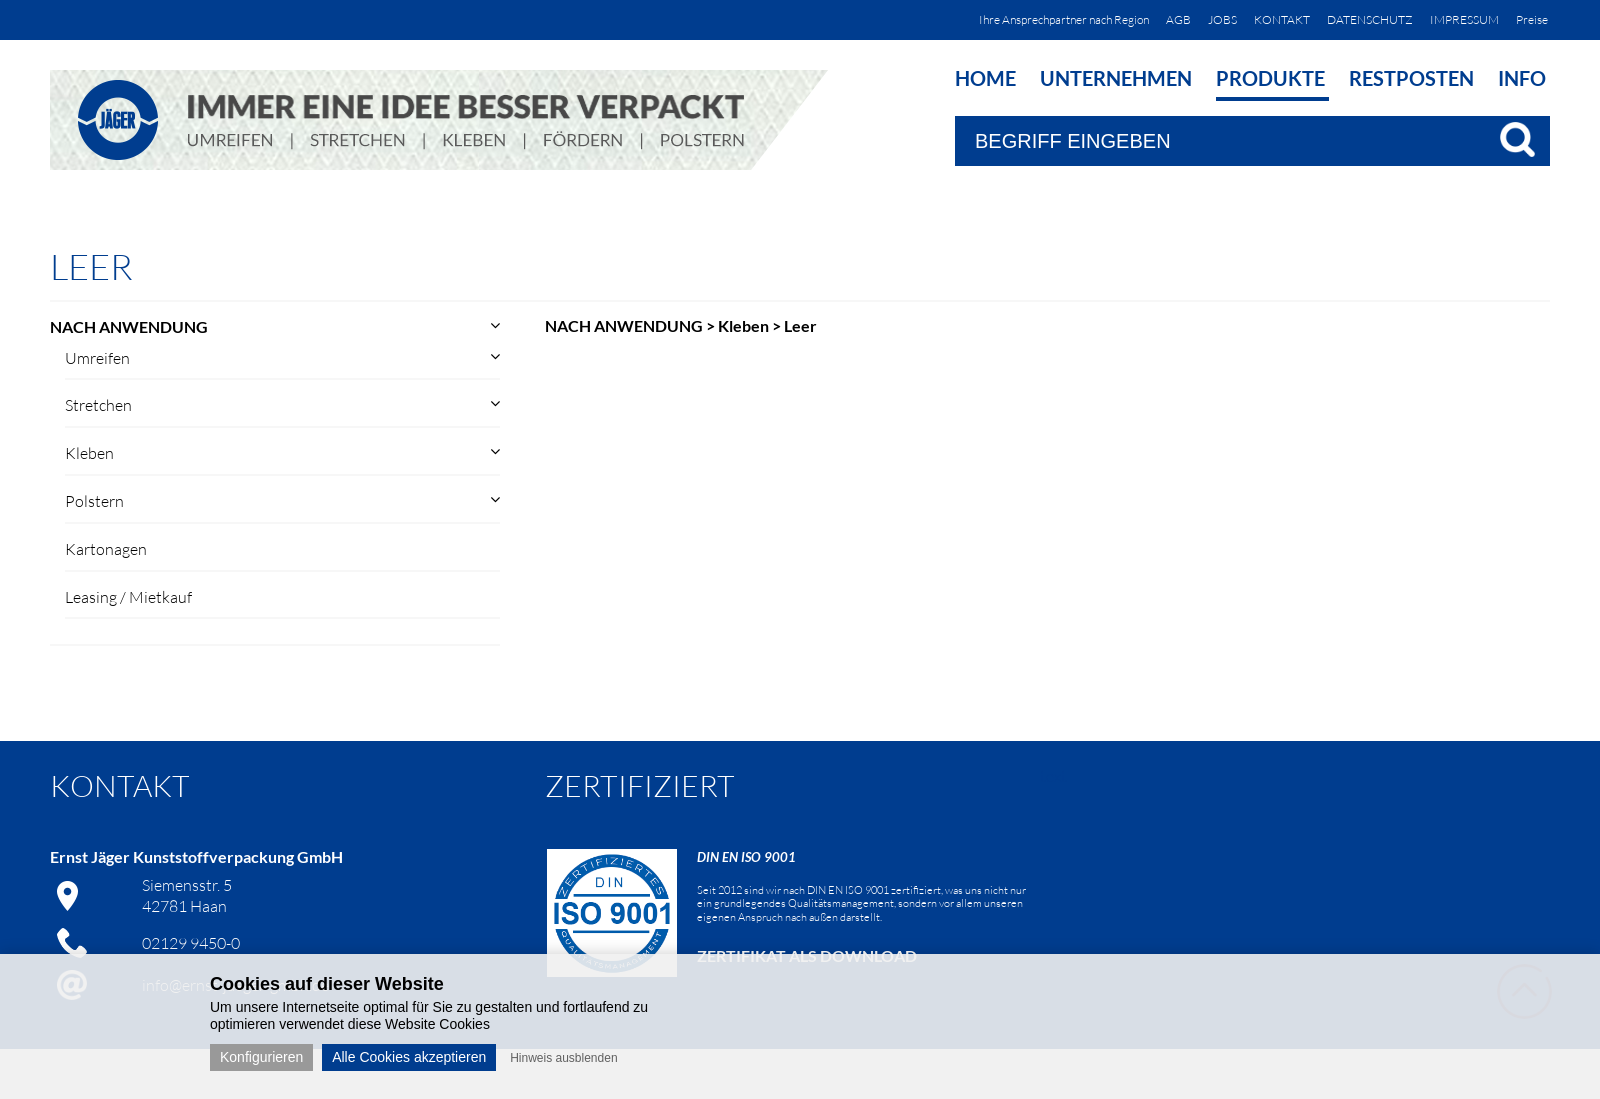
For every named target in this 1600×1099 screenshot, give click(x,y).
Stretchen (98, 405)
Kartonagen (106, 549)
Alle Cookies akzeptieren (409, 1057)
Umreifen (97, 358)
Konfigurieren (261, 1057)
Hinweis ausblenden (563, 1058)
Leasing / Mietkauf (128, 597)
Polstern (94, 501)
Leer (800, 325)
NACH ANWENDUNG (129, 326)
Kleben (89, 453)
